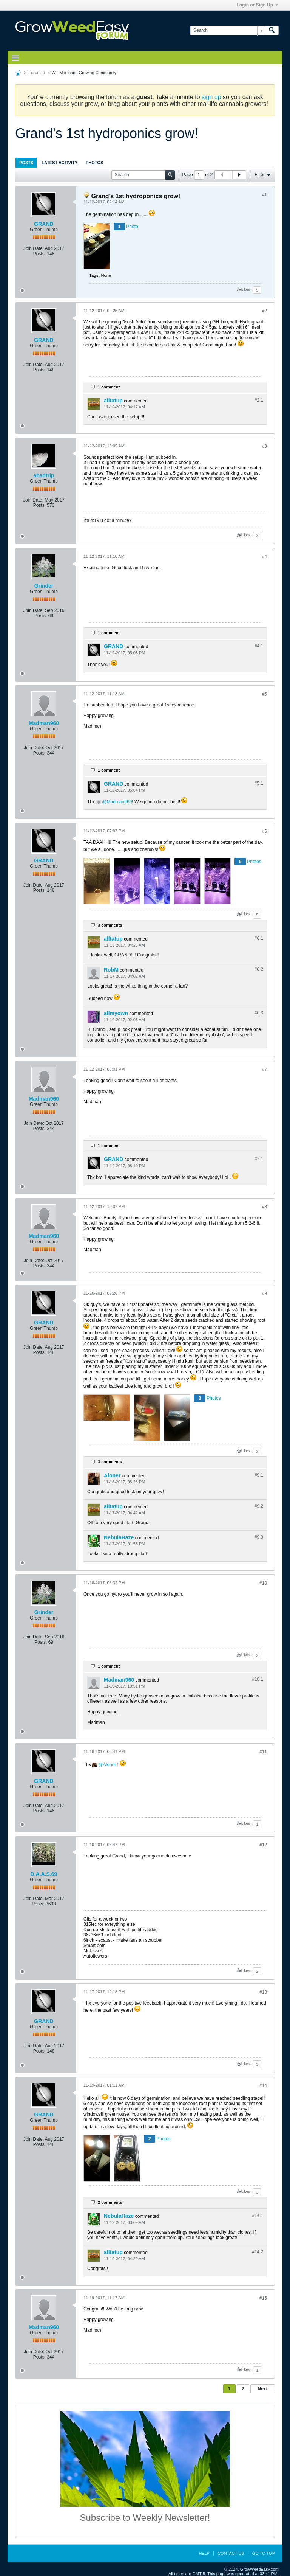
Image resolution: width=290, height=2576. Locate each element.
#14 (263, 2085)
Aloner (112, 1475)
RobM (111, 970)
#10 (263, 1583)
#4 (264, 556)
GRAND (43, 224)
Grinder (44, 586)
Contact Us (231, 2553)
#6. (259, 938)
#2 (264, 311)
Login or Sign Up (257, 5)
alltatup (113, 401)
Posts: (39, 253)
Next (262, 2388)
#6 (264, 831)
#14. (257, 2215)
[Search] (227, 30)
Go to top (263, 2553)
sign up (211, 97)
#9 (264, 1293)
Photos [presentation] (94, 162)
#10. (257, 1679)
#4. (259, 646)
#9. (259, 1475)
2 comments (110, 2202)
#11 (263, 1752)
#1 (264, 194)
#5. (259, 783)
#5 (264, 694)
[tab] (26, 162)
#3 (264, 446)
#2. (259, 400)
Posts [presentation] (26, 162)
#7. (259, 1158)
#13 (263, 1992)
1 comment (109, 387)
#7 (264, 1069)
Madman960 (44, 723)
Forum (35, 72)
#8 (264, 1207)
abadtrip (43, 475)
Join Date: (33, 248)
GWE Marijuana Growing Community (82, 72)
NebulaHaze (119, 1537)
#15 (263, 2298)
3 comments (110, 925)
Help (204, 2553)
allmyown (116, 1013)
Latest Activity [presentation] (59, 162)
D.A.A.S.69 (44, 1874)
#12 (263, 1845)
